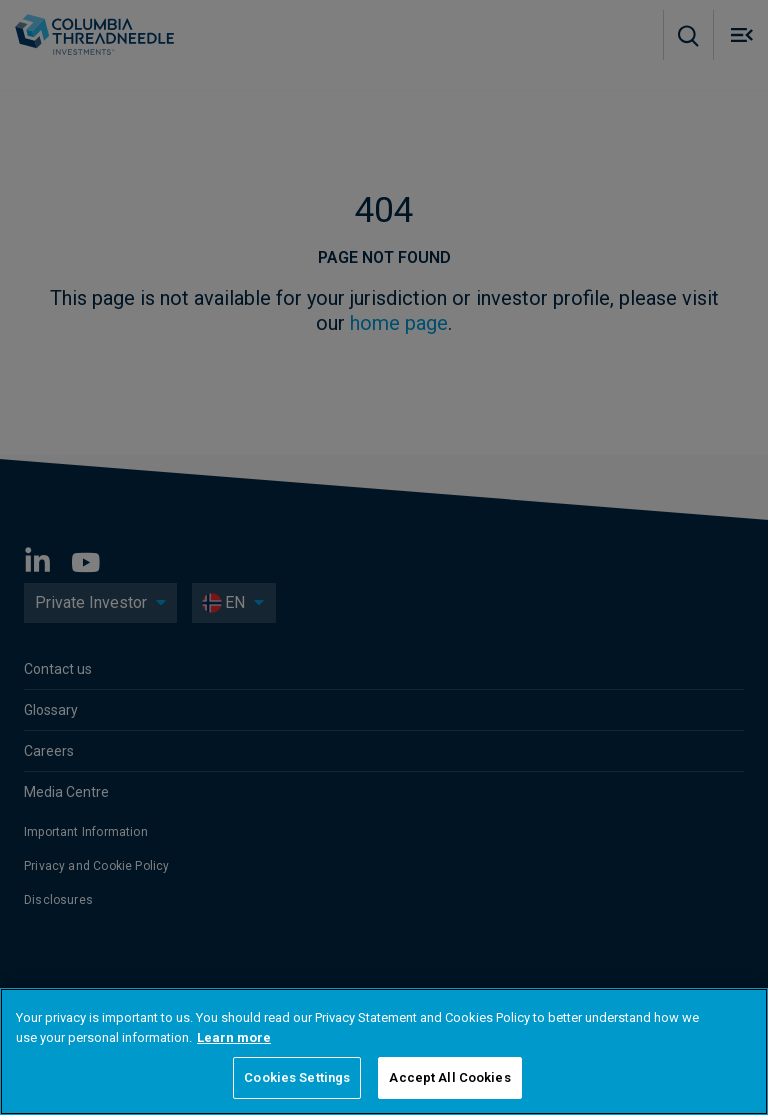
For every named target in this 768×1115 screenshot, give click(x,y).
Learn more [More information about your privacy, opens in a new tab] (234, 1037)
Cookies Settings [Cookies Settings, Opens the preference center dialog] (297, 1077)
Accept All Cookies (449, 1077)
